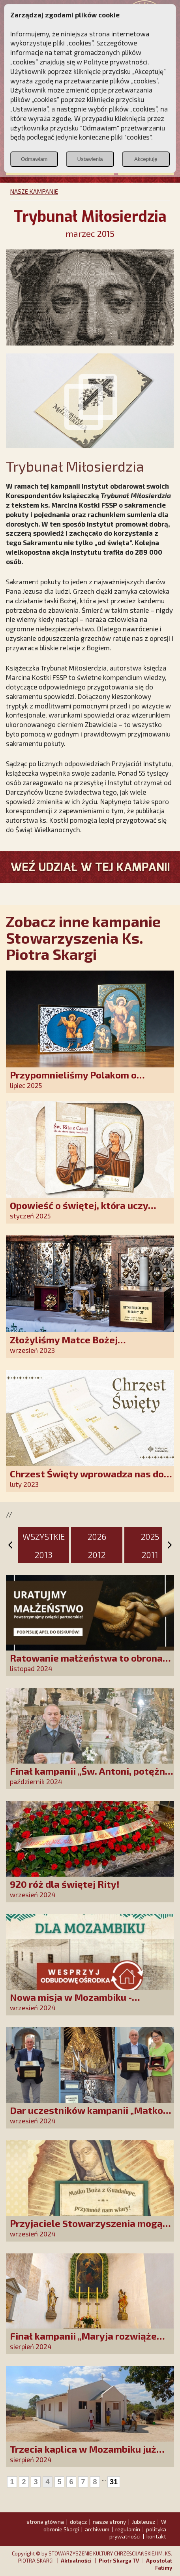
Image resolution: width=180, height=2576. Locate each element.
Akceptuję (146, 159)
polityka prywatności (137, 2533)
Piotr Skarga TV (119, 2560)
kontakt (156, 2536)
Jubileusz (143, 2521)
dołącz (78, 2521)
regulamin (127, 2529)
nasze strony (109, 2521)
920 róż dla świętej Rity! (65, 1884)
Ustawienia (90, 159)
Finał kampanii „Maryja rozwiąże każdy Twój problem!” (83, 2341)
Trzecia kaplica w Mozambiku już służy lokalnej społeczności (83, 2454)
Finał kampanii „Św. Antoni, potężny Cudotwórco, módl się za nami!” (90, 1776)
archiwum (97, 2529)
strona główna (45, 2521)
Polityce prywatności (116, 62)
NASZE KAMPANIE (34, 191)
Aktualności (76, 2560)
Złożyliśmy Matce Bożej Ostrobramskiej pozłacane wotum (86, 1345)
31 (114, 2482)
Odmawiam (34, 159)
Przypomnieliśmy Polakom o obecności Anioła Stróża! (73, 1080)
